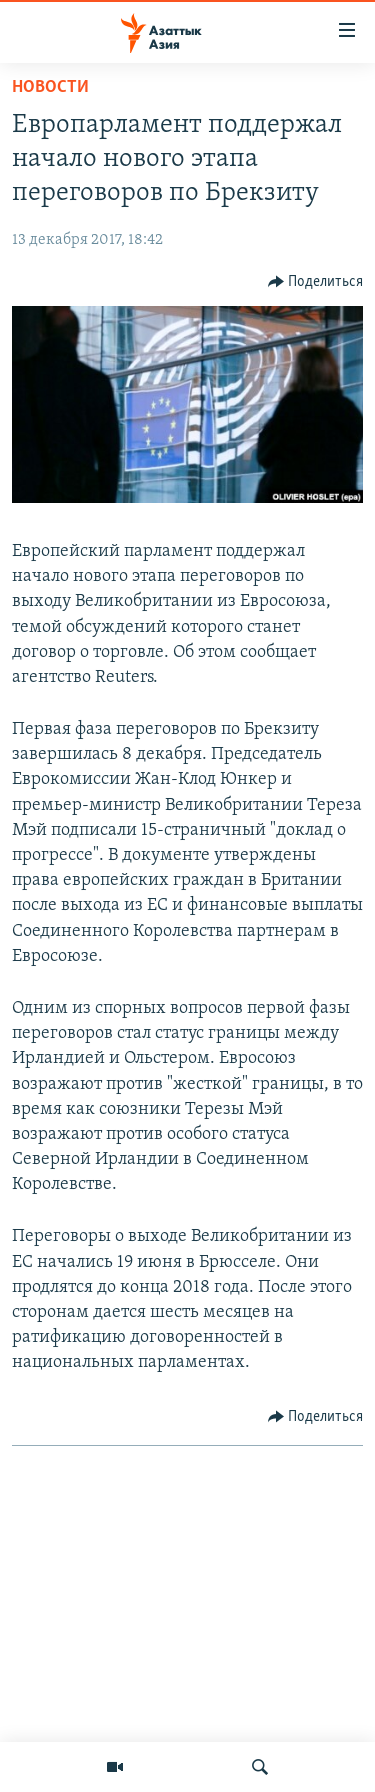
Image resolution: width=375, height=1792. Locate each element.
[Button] (316, 282)
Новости (50, 87)
